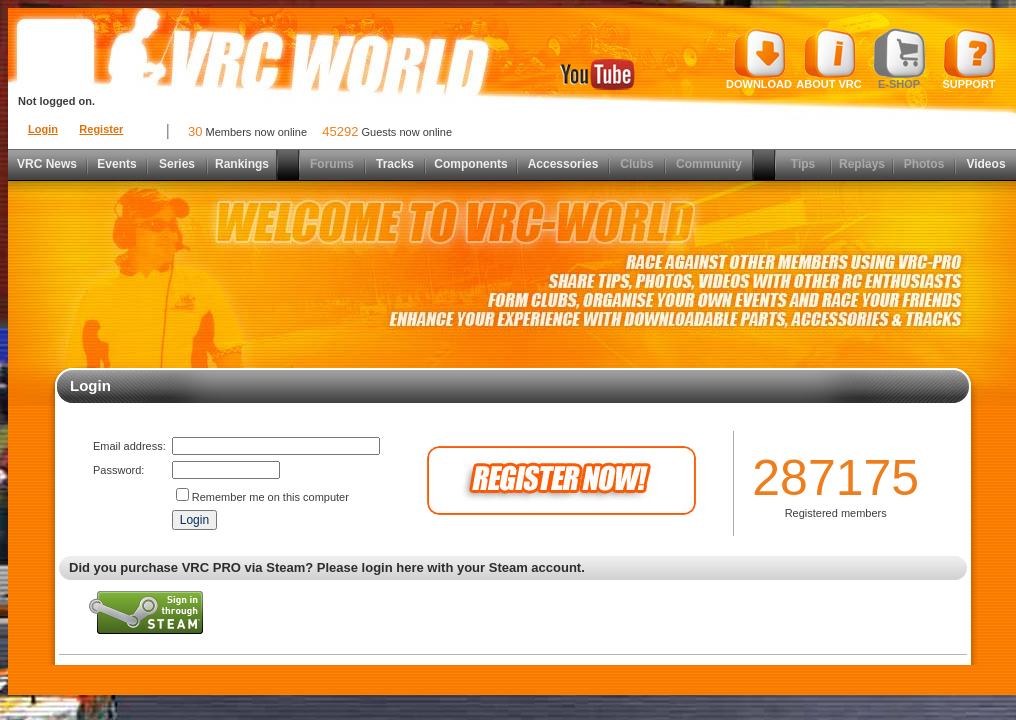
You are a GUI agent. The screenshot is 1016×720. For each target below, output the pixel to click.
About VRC (828, 59)
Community (709, 164)
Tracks (395, 164)
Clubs (636, 164)
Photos (924, 164)
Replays (862, 164)
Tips (803, 164)
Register (101, 129)
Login (43, 129)
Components (470, 164)
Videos (985, 164)
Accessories (563, 164)
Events (116, 164)
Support (969, 59)
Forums (332, 164)
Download (759, 59)
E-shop (899, 59)
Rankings (242, 164)
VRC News (47, 164)
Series (177, 164)
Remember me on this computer (270, 497)
